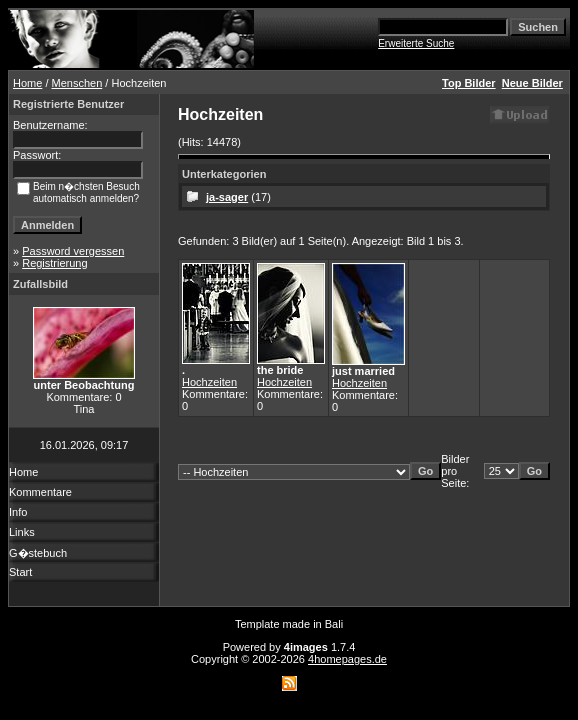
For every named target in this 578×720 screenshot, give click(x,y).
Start (20, 572)
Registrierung (54, 263)
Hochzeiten (209, 382)
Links (22, 532)
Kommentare (40, 492)
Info (18, 512)
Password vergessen (73, 251)
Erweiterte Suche (416, 43)
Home (27, 83)
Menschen (77, 83)
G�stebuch (38, 553)
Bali (334, 624)
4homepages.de (347, 659)
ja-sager (227, 197)
